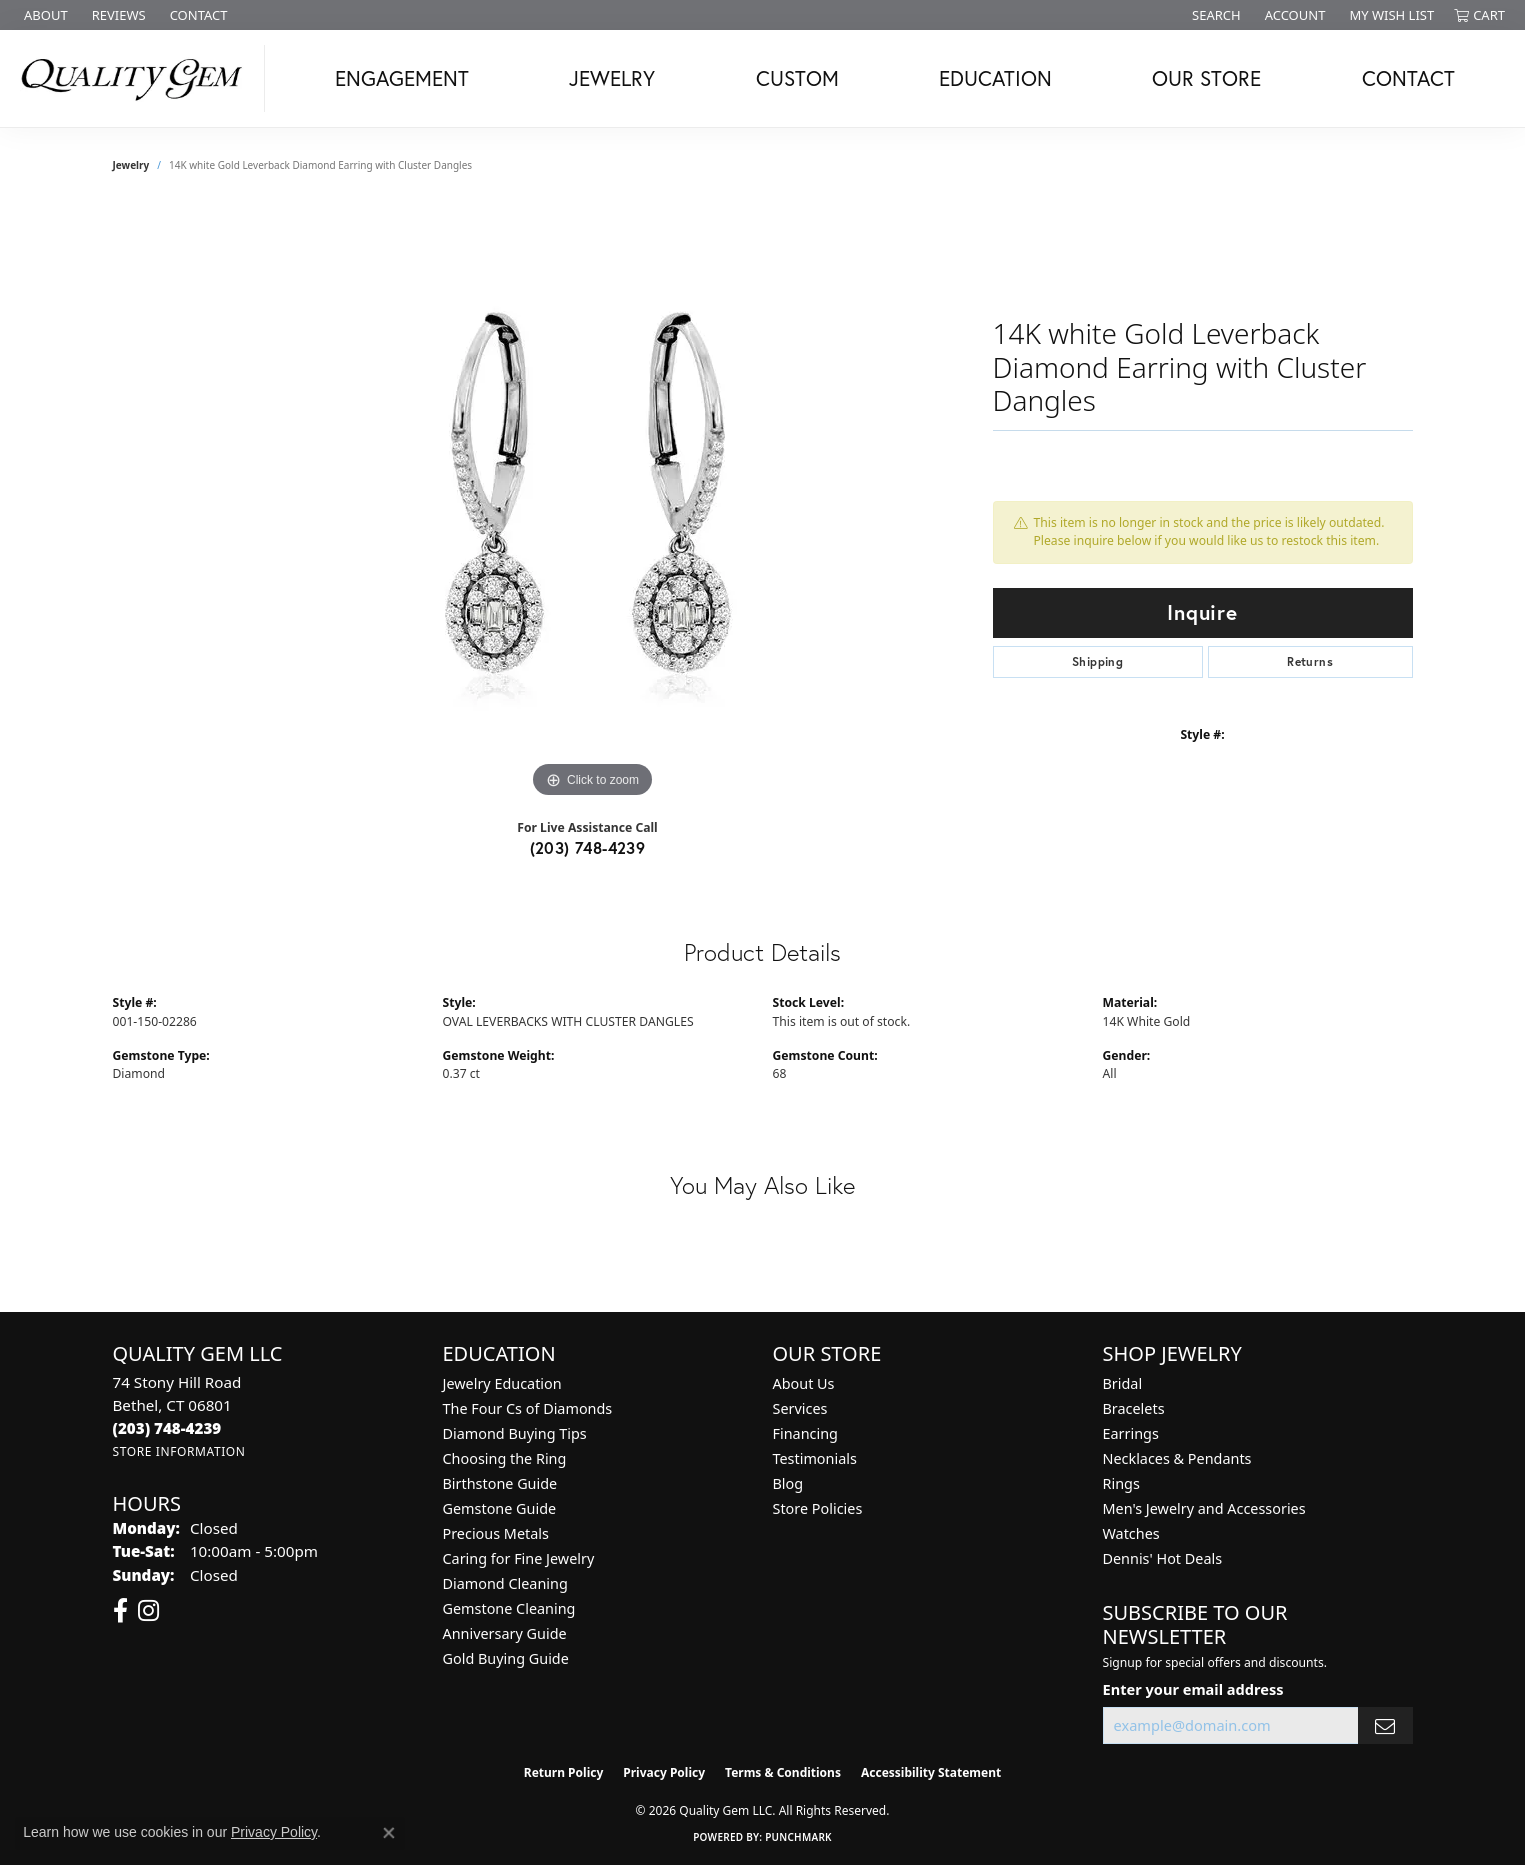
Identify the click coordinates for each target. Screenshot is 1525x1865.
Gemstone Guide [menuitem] (500, 1508)
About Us (804, 1383)
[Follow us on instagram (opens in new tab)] (148, 1611)
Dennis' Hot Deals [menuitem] (1163, 1558)
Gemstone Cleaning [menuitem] (509, 1608)
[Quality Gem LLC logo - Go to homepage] (137, 78)
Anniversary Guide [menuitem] (505, 1633)
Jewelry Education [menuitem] (502, 1383)
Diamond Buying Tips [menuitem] (515, 1433)
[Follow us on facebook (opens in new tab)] (120, 1611)
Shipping (1097, 661)
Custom (797, 78)
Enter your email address (1193, 1689)
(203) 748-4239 (588, 847)
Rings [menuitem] (1121, 1483)
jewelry (131, 165)
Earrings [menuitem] (1131, 1433)
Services (800, 1408)
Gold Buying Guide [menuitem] (506, 1658)
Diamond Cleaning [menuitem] (505, 1583)
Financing (805, 1433)
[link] (44, 15)
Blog (788, 1483)
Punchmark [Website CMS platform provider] (798, 1837)
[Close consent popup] (389, 1833)
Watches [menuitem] (1131, 1533)
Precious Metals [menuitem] (496, 1533)
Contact (1408, 78)
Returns (1310, 661)
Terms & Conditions (783, 1772)
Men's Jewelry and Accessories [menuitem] (1204, 1508)
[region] (593, 503)
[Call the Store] (167, 1428)
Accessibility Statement (931, 1772)
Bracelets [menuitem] (1134, 1408)
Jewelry (612, 78)
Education (995, 78)
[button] (1214, 15)
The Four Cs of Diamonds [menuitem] (528, 1408)
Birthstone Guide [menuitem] (500, 1483)
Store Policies (818, 1508)
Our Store (1206, 78)
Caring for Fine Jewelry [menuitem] (519, 1558)
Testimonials (815, 1458)
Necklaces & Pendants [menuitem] (1177, 1458)
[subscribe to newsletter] (1385, 1725)
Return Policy (564, 1772)
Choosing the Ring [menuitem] (505, 1458)
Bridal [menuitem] (1123, 1383)
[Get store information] (179, 1451)
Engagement (402, 78)
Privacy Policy (664, 1772)
